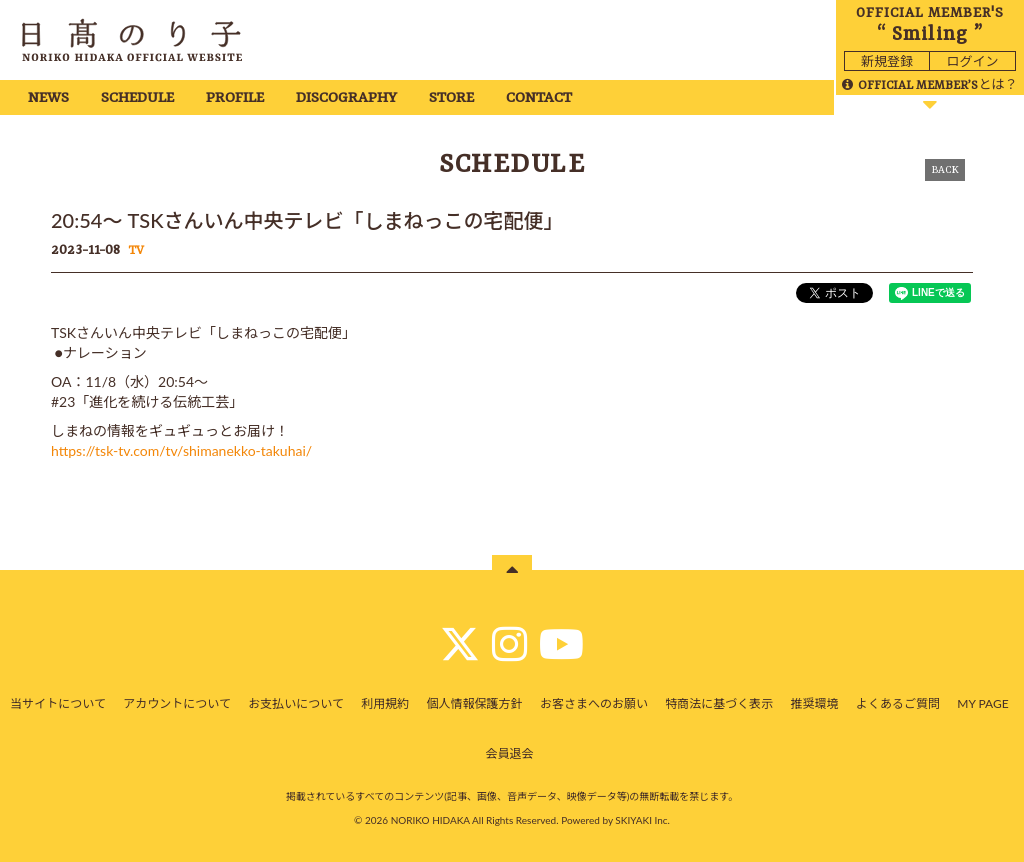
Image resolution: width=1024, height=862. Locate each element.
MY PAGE (982, 703)
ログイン (972, 61)
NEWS (48, 98)
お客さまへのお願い (594, 703)
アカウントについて (177, 703)
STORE (451, 98)
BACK (945, 170)
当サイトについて (58, 703)
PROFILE (235, 98)
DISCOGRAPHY (346, 98)
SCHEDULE (137, 98)
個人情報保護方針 (475, 703)
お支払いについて (296, 703)
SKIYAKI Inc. (642, 820)
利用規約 (385, 703)
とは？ (929, 84)
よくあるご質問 (898, 703)
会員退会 (509, 753)
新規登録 (887, 61)
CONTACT (539, 98)
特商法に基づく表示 (719, 703)
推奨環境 (815, 703)
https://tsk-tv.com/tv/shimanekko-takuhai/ (181, 450)
